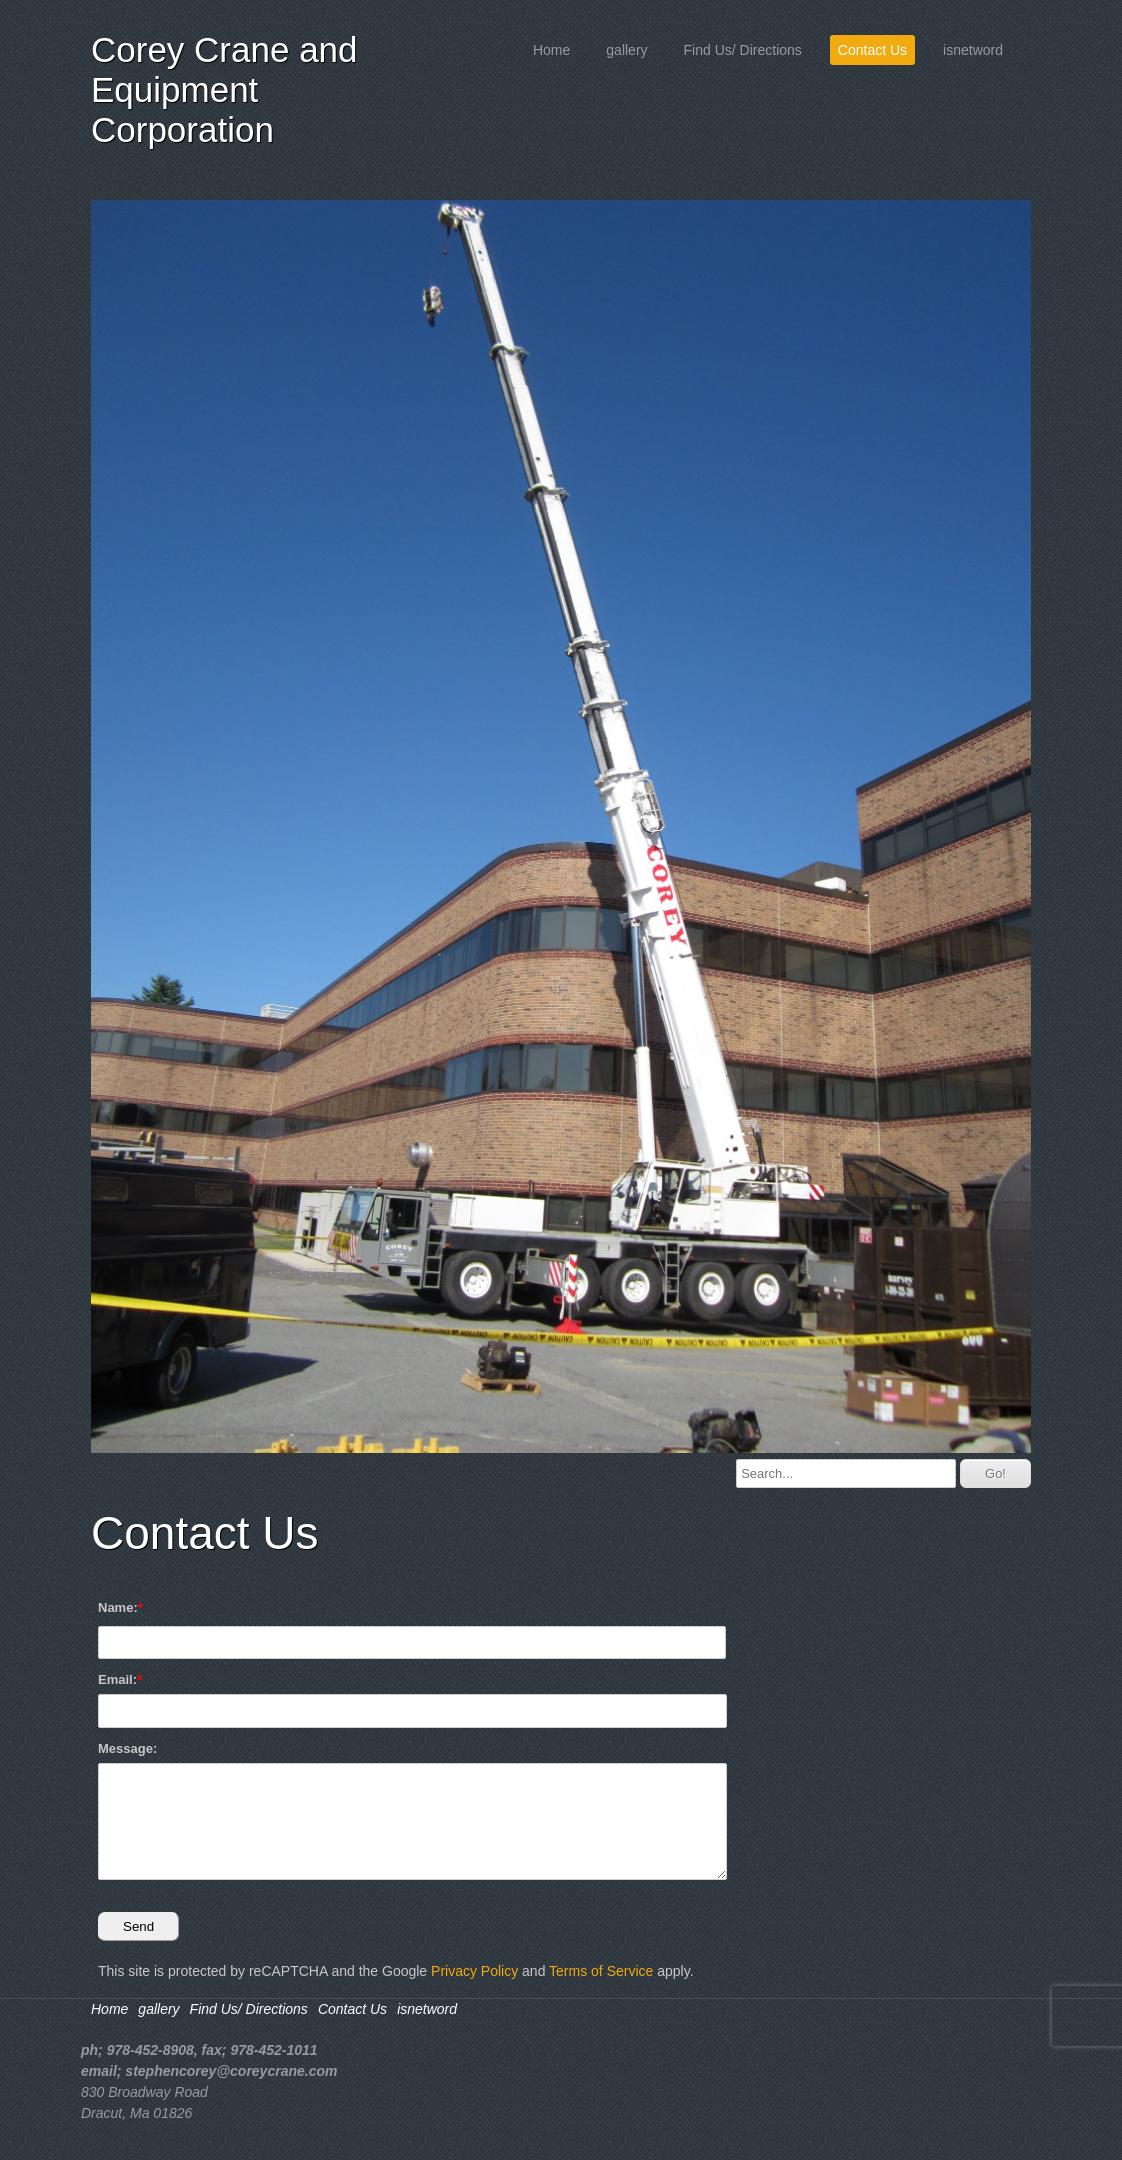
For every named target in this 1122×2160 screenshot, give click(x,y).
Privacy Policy (474, 1971)
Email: (117, 1679)
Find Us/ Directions (743, 50)
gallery (626, 50)
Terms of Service (601, 1971)
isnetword (973, 50)
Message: (127, 1748)
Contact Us (872, 50)
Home (551, 50)
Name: (118, 1607)
